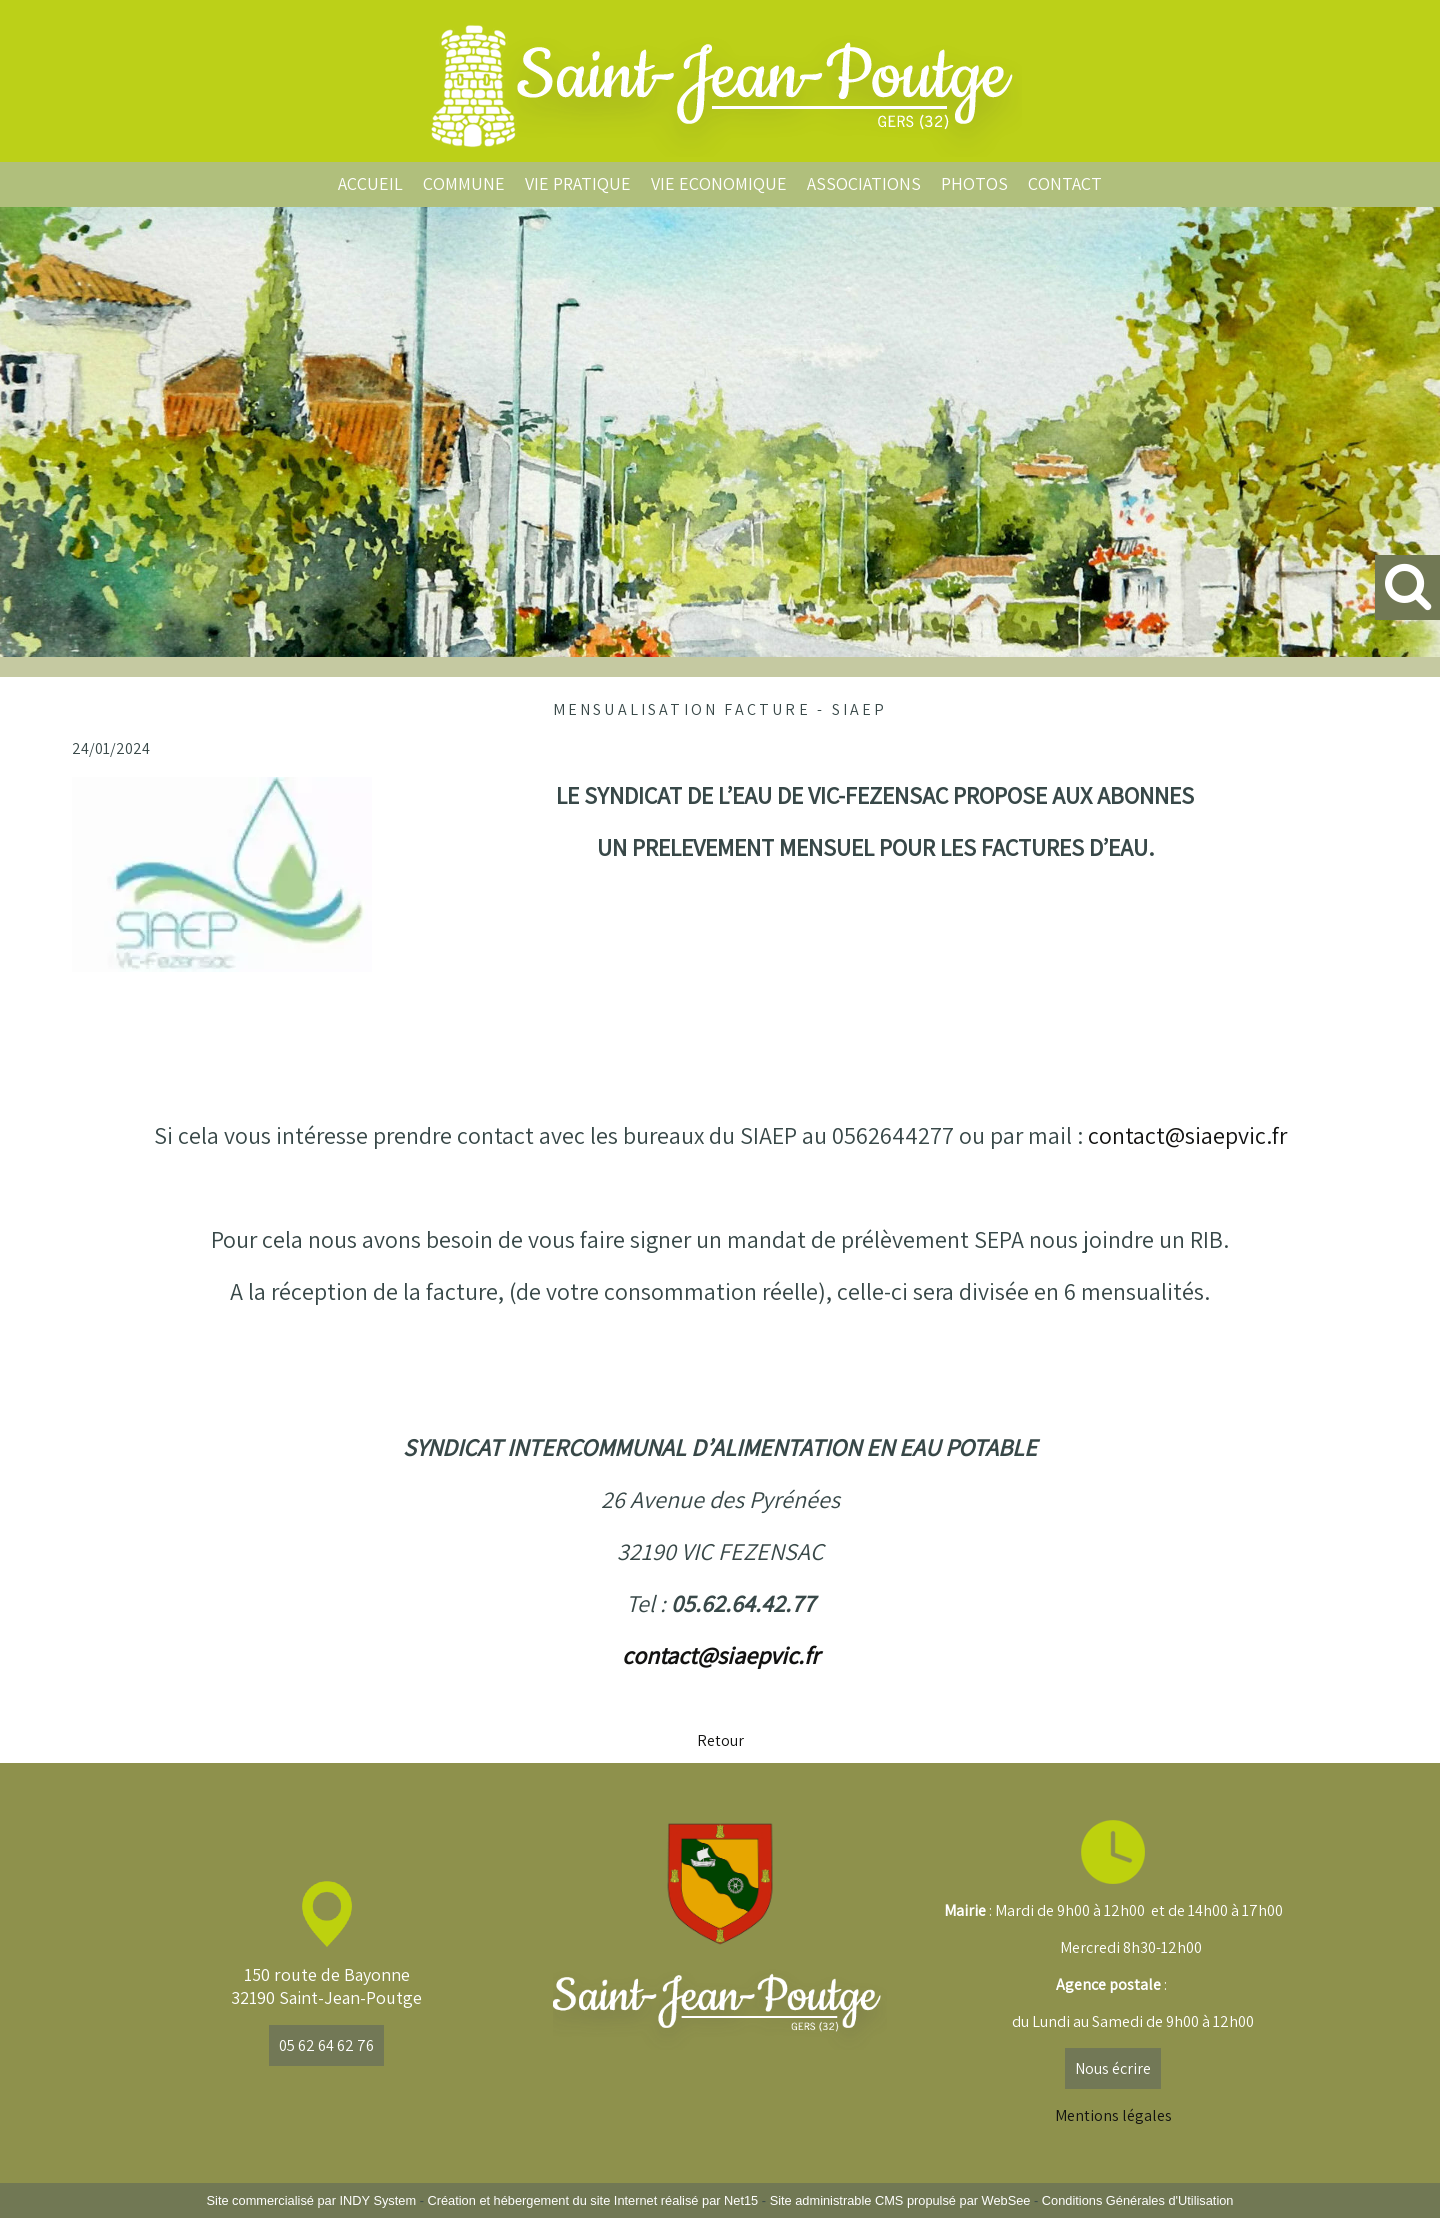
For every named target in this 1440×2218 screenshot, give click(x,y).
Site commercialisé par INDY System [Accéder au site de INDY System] (312, 2200)
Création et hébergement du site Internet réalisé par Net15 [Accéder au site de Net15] (592, 2200)
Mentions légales (1113, 2115)
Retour (720, 1740)
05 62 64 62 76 (326, 2045)
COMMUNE (464, 183)
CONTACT (1065, 183)
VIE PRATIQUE (578, 183)
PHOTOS (974, 183)
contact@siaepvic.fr (1187, 1135)
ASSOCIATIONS (864, 183)
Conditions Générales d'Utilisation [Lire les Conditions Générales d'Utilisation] (1138, 2200)
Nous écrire (1113, 2068)
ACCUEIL (370, 183)
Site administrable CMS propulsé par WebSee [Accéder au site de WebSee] (900, 2200)
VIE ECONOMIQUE (719, 183)
